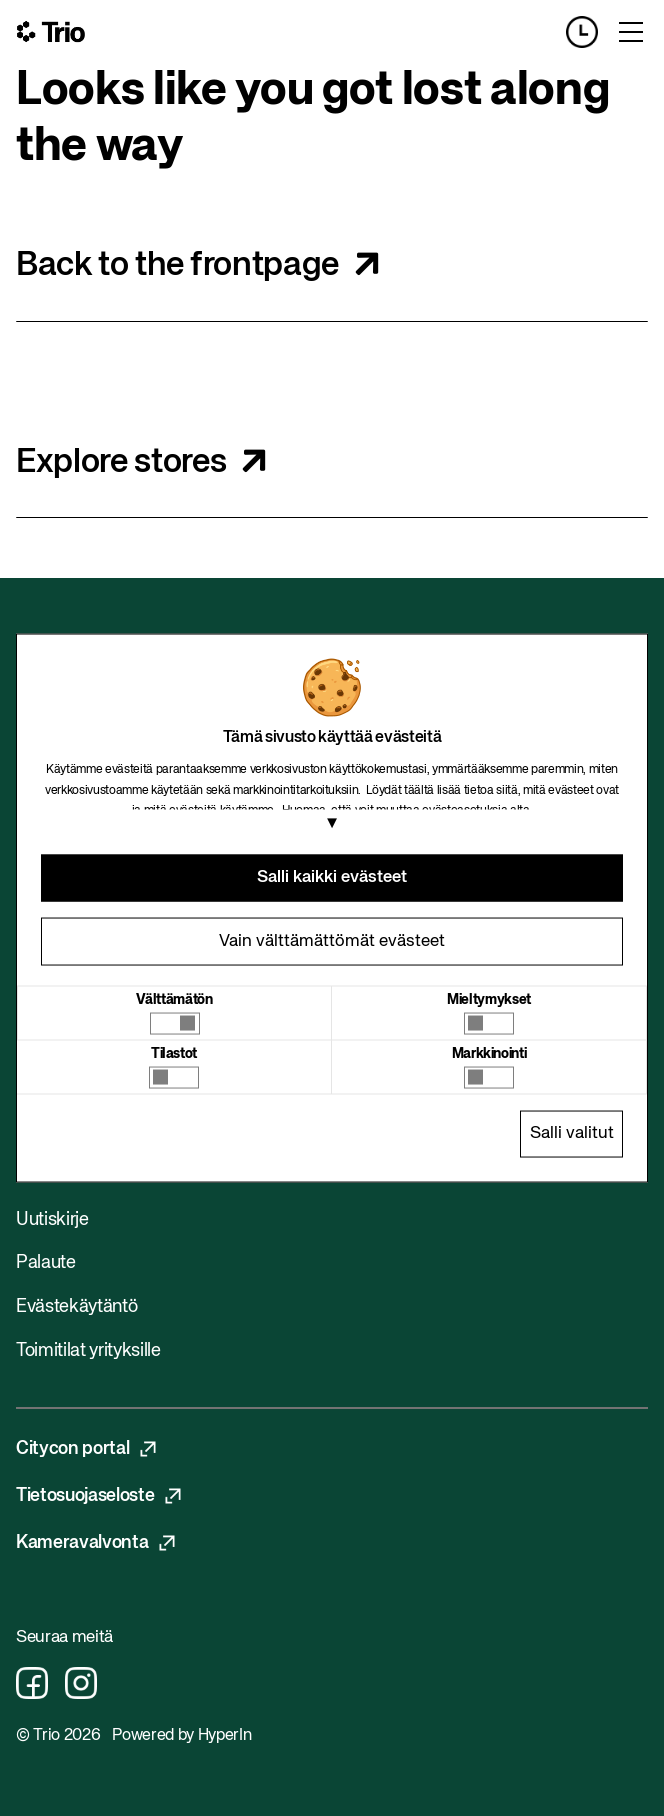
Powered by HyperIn (181, 1736)
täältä (419, 790)
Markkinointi (489, 1053)
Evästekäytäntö (76, 1307)
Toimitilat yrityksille (88, 1351)
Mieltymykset (489, 999)
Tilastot (174, 1053)
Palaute (46, 1263)
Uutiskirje (52, 1220)
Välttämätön (174, 999)
